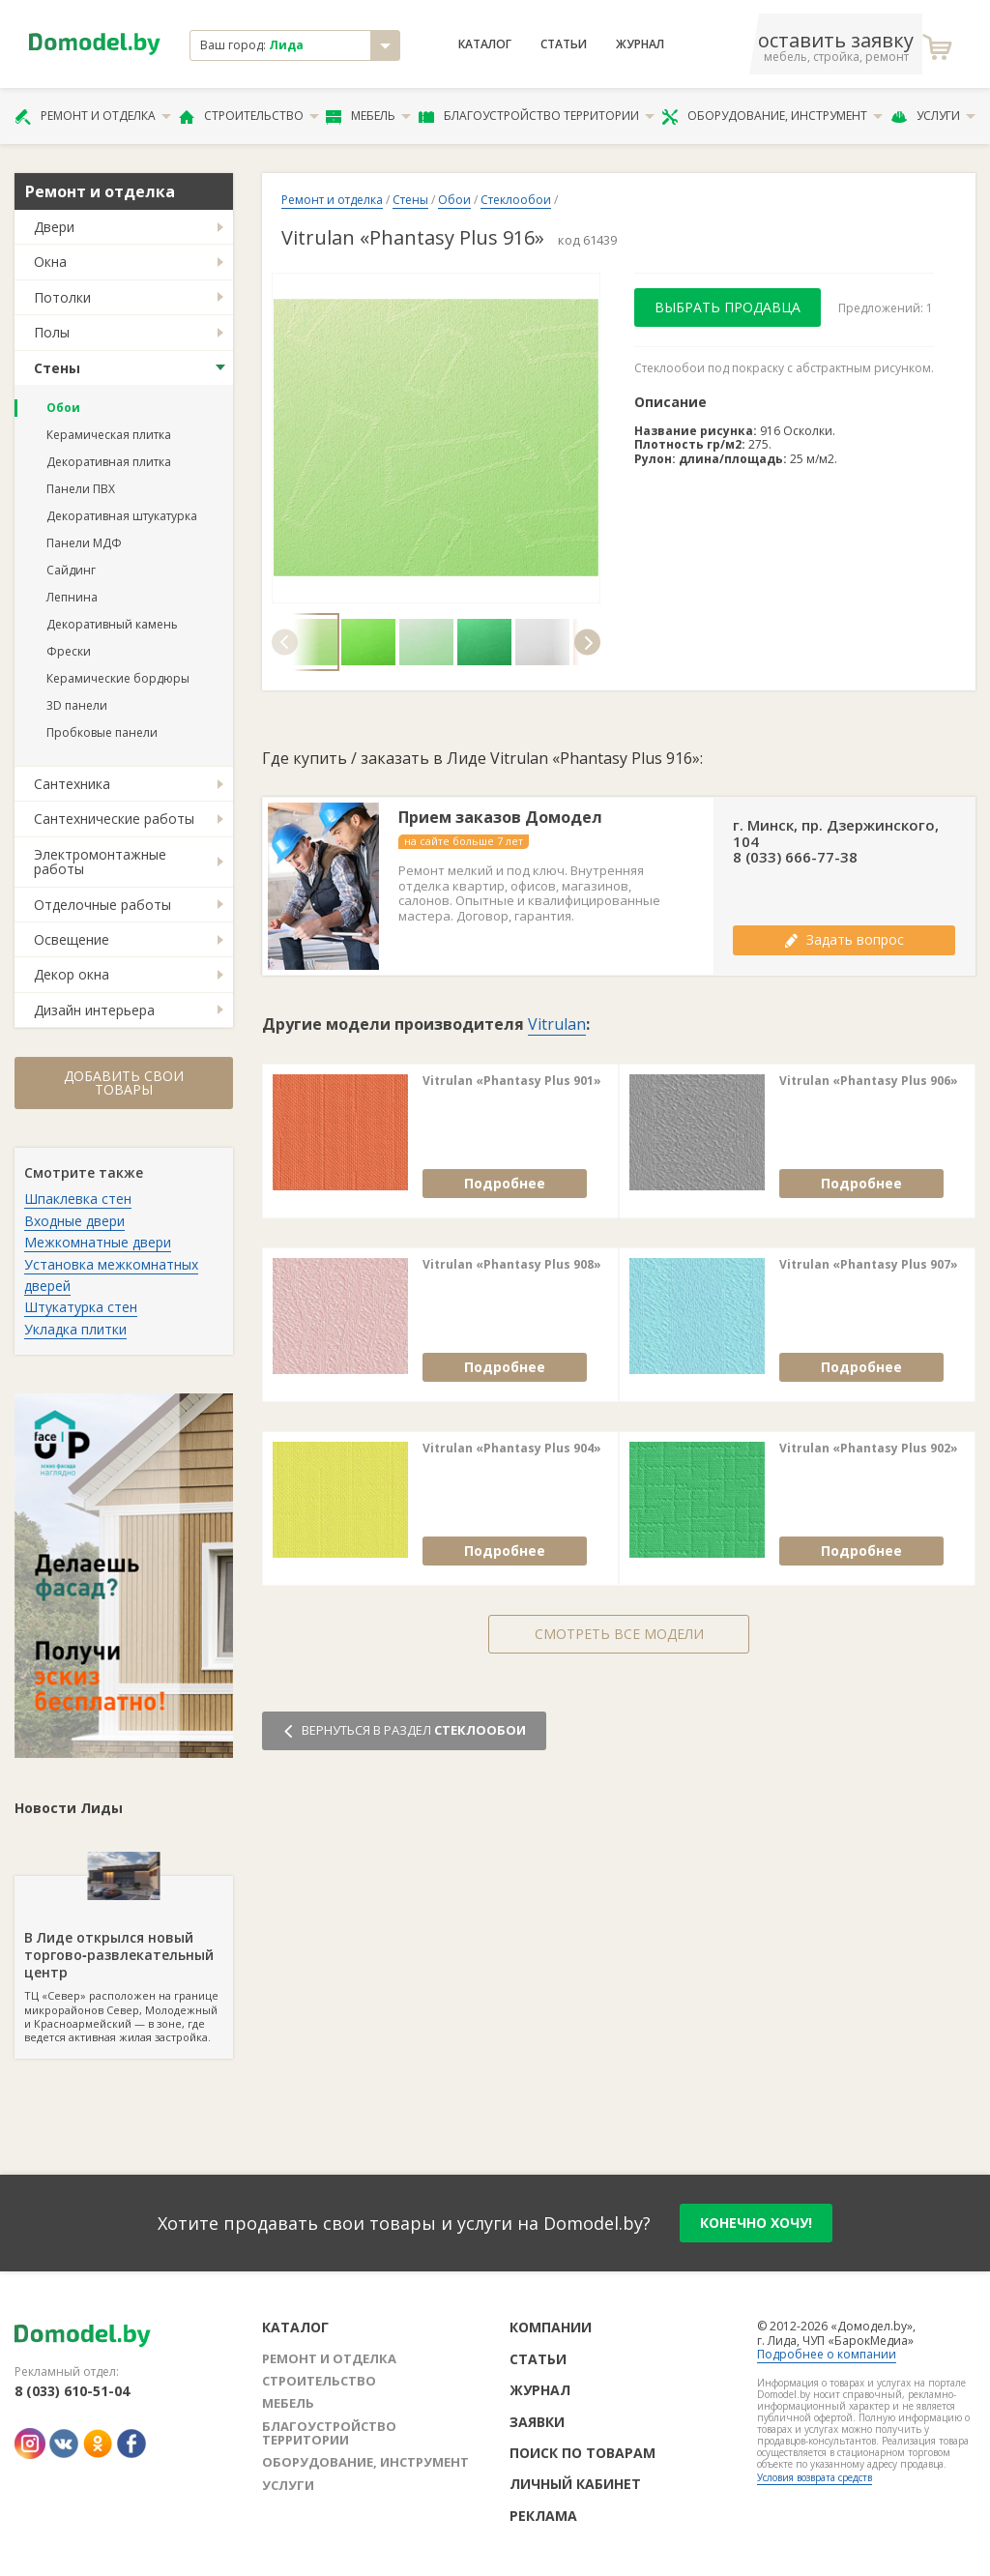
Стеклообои (515, 199)
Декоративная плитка (108, 462)
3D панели (76, 705)
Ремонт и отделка (93, 116)
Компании (551, 2327)
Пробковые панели (102, 732)
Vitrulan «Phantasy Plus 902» (868, 1448)
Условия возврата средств (814, 2477)
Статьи (563, 44)
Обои (63, 407)
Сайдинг (71, 570)
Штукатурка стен (80, 1307)
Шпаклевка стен (77, 1198)
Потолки (62, 297)
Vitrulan (557, 1024)
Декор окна (71, 974)
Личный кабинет (575, 2483)
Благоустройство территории (537, 116)
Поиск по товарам (582, 2452)
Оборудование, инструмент (772, 116)
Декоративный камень (112, 624)
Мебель (368, 116)
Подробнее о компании (826, 2354)
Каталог (484, 44)
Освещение (71, 939)
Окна (50, 261)
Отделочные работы (102, 904)
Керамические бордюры (117, 678)
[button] (285, 642)
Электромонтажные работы (100, 861)
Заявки (537, 2422)
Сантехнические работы (114, 818)
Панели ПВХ (80, 489)
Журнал (640, 44)
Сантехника (72, 784)
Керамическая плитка (108, 434)
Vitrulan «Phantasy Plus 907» (868, 1265)
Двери (54, 227)
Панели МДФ (84, 543)
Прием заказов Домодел (500, 817)
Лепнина (72, 597)
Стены (57, 368)
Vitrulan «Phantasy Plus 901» (511, 1081)
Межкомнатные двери (97, 1242)
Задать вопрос (844, 939)
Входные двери (74, 1221)
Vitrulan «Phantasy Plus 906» (868, 1081)
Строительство (249, 116)
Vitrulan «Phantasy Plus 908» (511, 1265)
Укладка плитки (75, 1329)
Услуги (932, 116)
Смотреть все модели (619, 1634)
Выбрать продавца (728, 307)
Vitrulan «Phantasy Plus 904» (511, 1448)
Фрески (68, 651)
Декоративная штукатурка (121, 516)
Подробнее (504, 1183)
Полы (52, 332)
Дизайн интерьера (94, 1010)
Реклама (543, 2515)
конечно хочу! (756, 2222)
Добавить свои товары (124, 1082)
